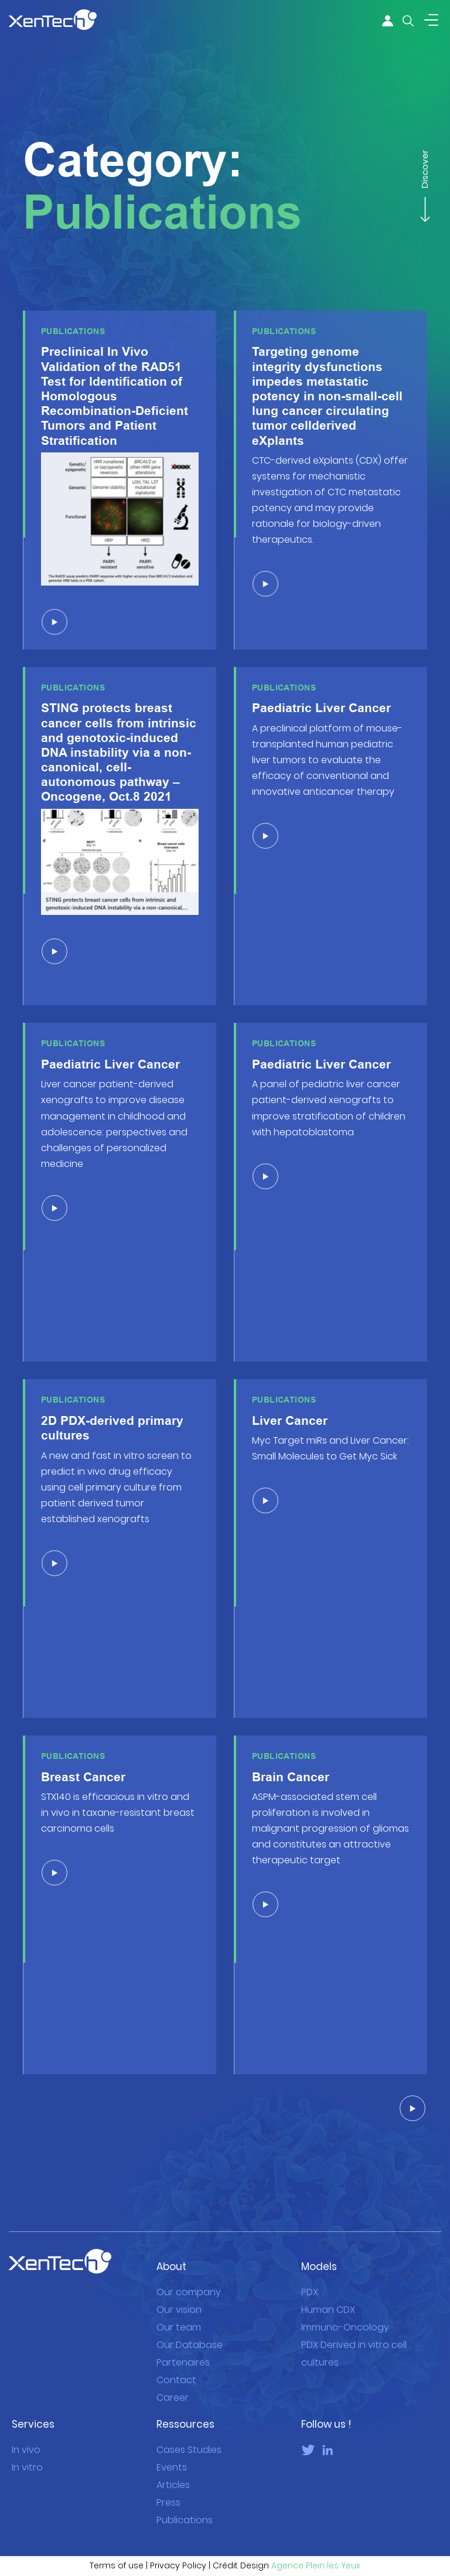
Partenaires (183, 2345)
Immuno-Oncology (345, 2310)
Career (172, 2381)
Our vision (179, 2292)
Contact (176, 2363)
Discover (424, 175)
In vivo (26, 2432)
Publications (184, 2503)
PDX (309, 2275)
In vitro (27, 2450)
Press (168, 2485)
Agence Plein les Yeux (315, 2549)
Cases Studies (188, 2432)
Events (171, 2450)
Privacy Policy (178, 2549)
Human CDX (328, 2292)
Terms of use (117, 2549)
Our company (188, 2275)
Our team (178, 2310)
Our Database (189, 2328)
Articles (173, 2468)
